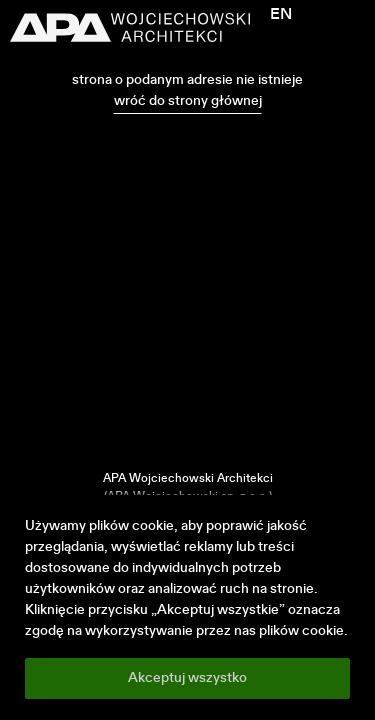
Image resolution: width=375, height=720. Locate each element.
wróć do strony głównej (188, 101)
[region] (187, 607)
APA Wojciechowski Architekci (188, 479)
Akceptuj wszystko (187, 678)
